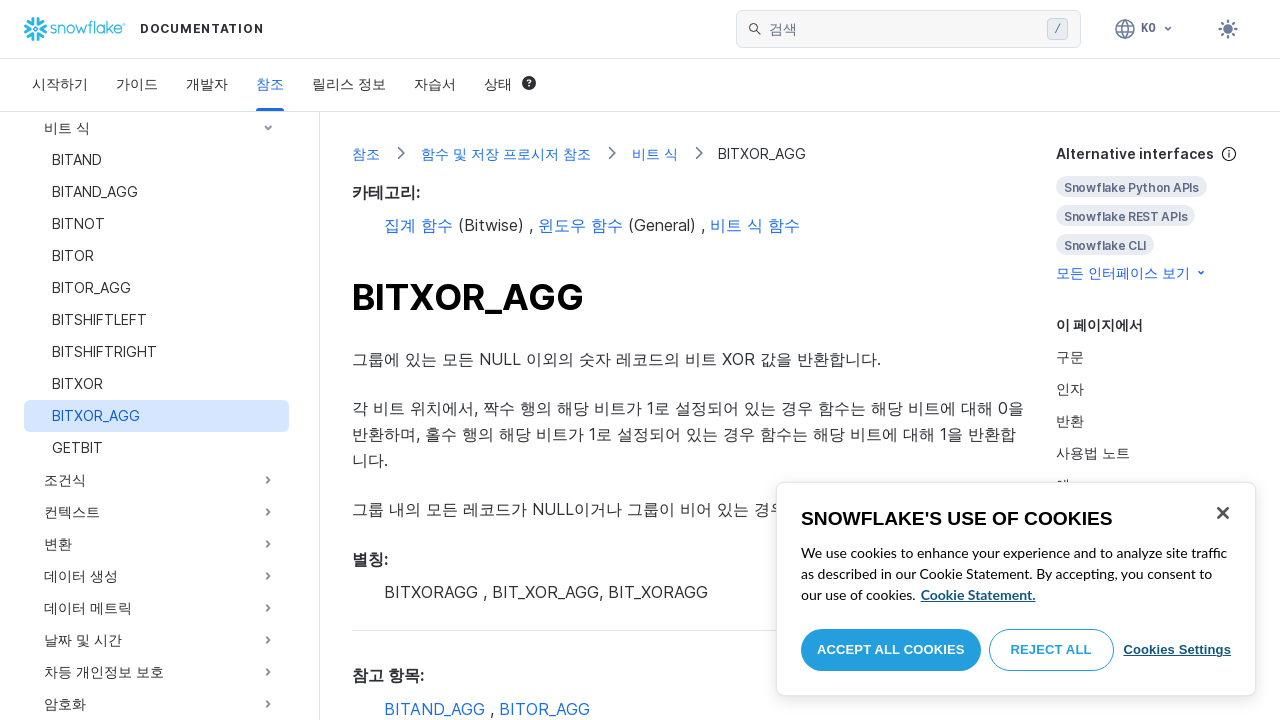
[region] (1016, 589)
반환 (1070, 420)
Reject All (1051, 649)
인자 (1070, 388)
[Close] (1223, 513)
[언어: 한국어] (1144, 29)
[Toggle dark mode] (1228, 29)
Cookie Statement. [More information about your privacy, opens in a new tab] (978, 594)
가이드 (137, 83)
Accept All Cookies (891, 649)
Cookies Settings (1177, 649)
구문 (1070, 356)
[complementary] (1152, 213)
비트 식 (655, 153)
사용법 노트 (1093, 452)
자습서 (435, 83)
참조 (270, 83)
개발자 (207, 83)
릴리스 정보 (349, 83)
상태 (510, 83)
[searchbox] (904, 29)
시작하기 (60, 83)
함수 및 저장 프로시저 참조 (506, 153)
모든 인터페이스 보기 (1132, 272)
